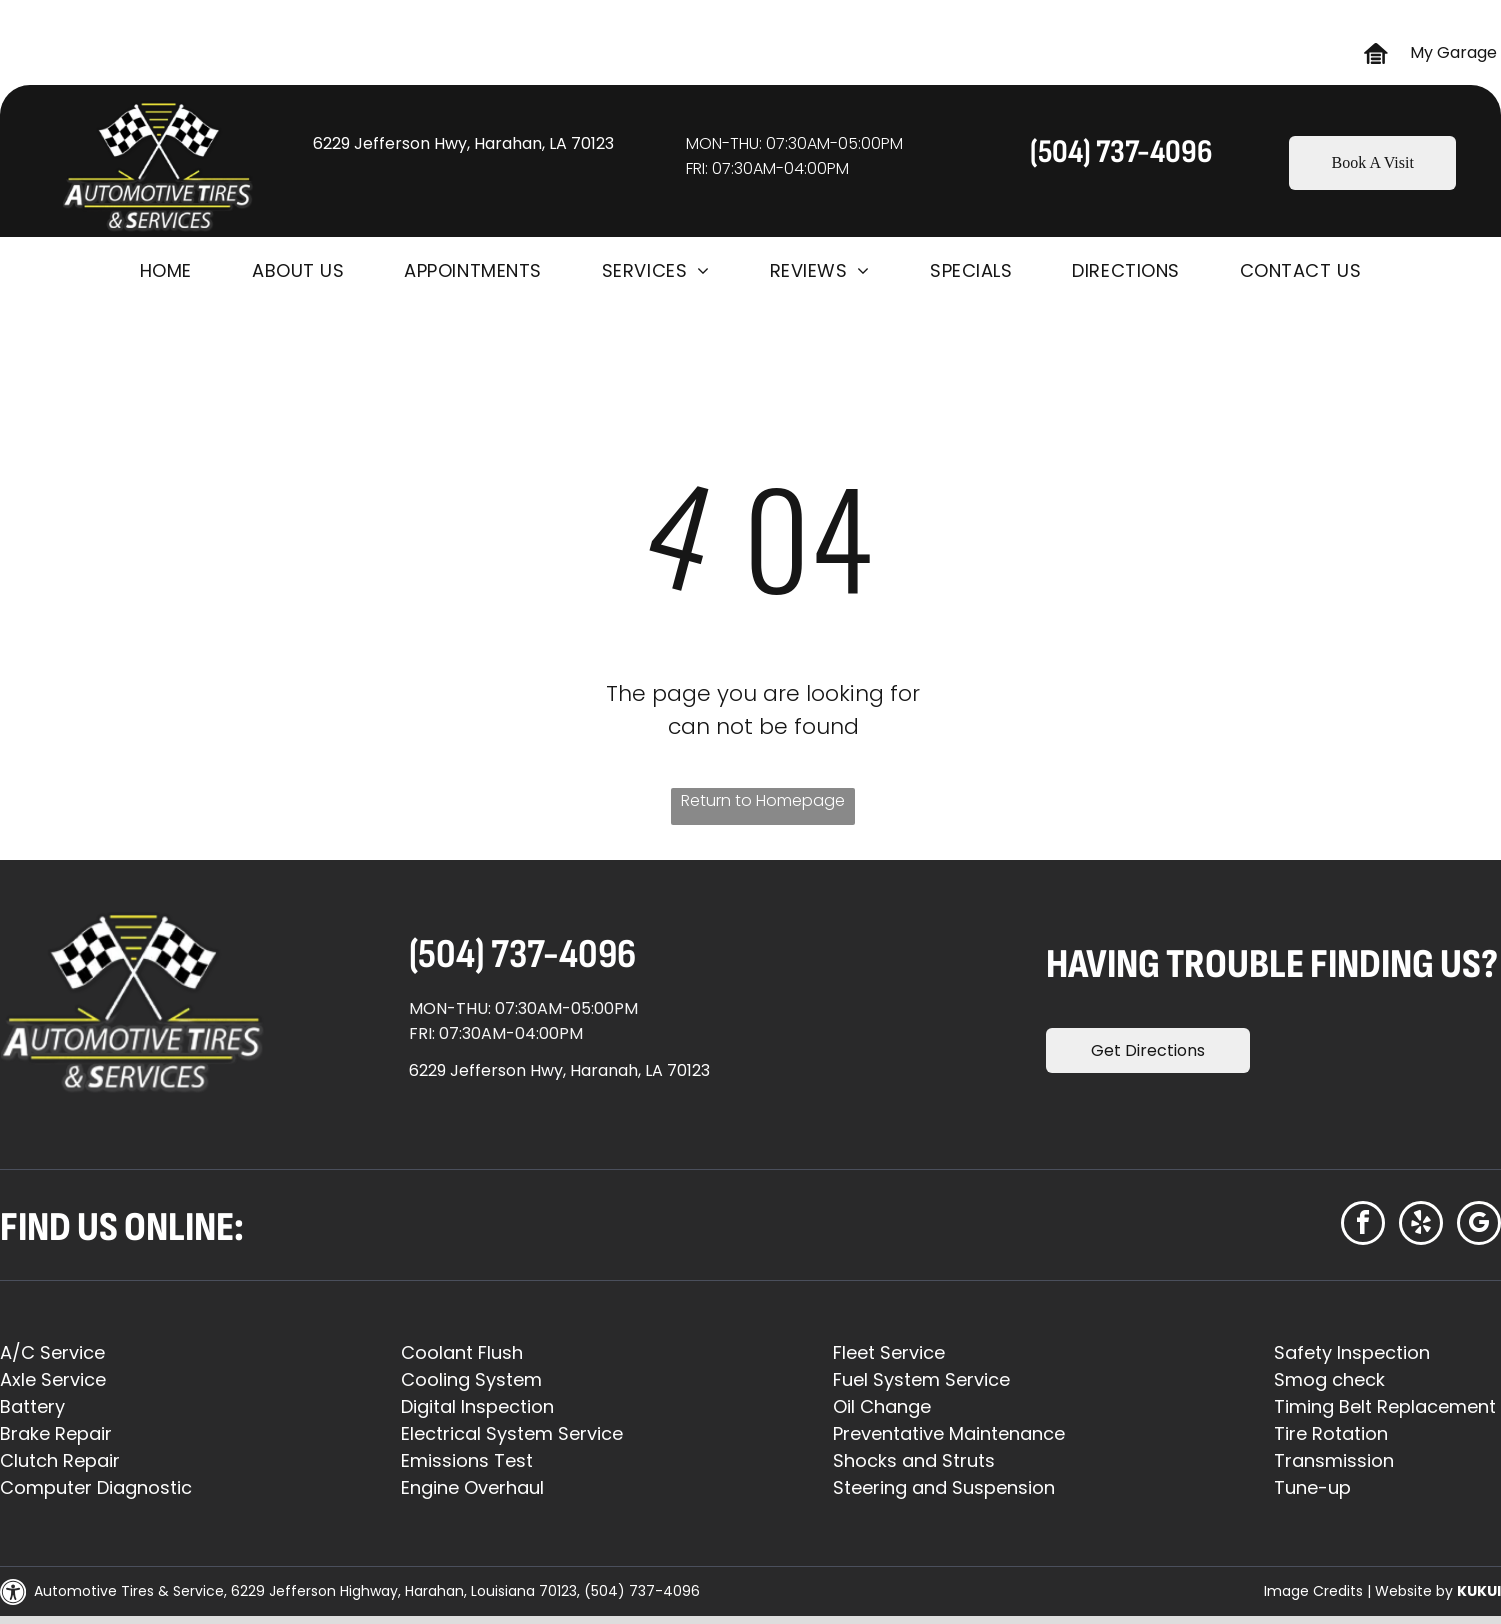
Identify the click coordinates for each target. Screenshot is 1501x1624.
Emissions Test (467, 1460)
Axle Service (53, 1379)
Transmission (1334, 1460)
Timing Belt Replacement (1385, 1406)
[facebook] (1363, 1225)
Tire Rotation (1331, 1433)
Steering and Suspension (944, 1487)
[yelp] (1421, 1225)
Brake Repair (56, 1433)
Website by (1414, 1591)
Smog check (1329, 1379)
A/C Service (52, 1352)
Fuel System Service (921, 1379)
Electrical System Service (512, 1433)
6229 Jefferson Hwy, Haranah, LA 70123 (559, 1070)
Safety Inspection (1352, 1352)
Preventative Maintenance (949, 1433)
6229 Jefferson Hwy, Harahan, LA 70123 (463, 143)
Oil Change (882, 1406)
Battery (32, 1406)
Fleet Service (889, 1352)
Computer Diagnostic (96, 1487)
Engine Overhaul (472, 1487)
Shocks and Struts (914, 1460)
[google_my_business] (1479, 1225)
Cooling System (471, 1379)
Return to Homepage (763, 800)
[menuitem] (166, 270)
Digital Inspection (477, 1406)
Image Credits (1313, 1591)
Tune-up (1312, 1487)
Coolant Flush (462, 1352)
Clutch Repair (60, 1460)
